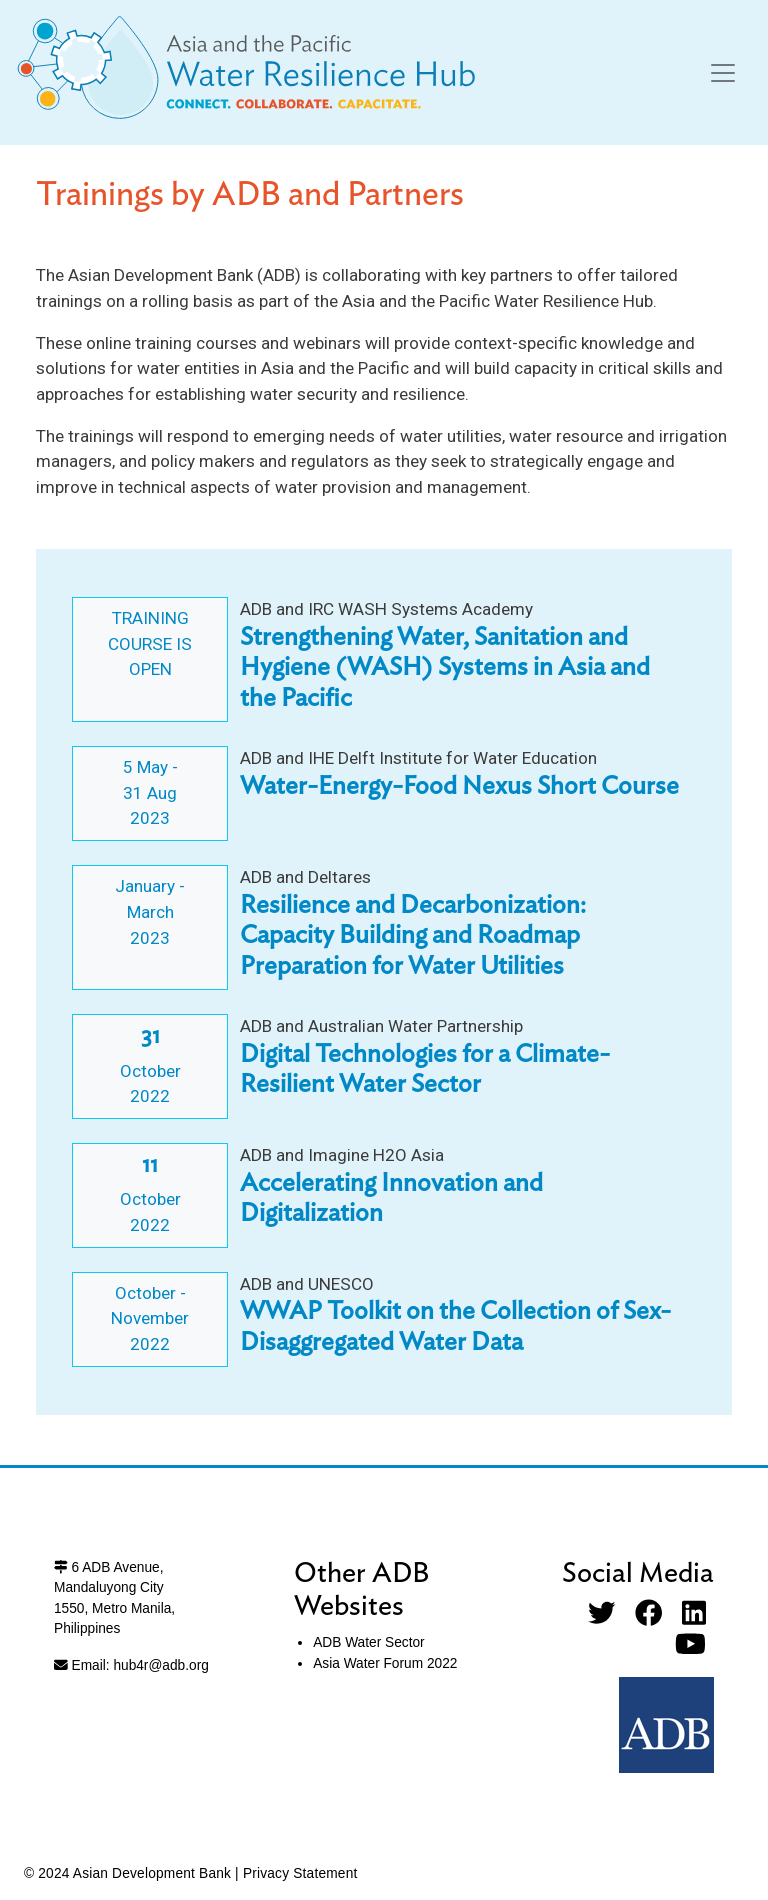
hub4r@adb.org (160, 1665)
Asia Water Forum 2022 (385, 1663)
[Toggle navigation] (723, 73)
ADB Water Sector (368, 1642)
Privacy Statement (300, 1873)
